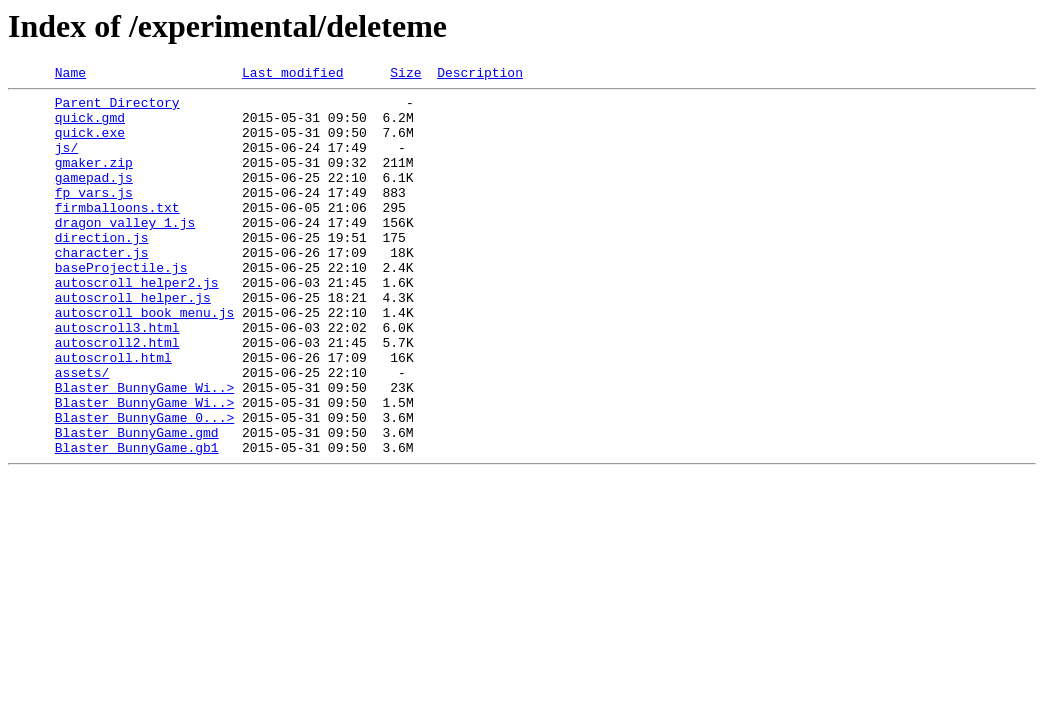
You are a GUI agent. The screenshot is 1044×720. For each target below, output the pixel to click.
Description (480, 75)
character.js (102, 288)
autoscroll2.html (117, 396)
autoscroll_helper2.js (137, 324)
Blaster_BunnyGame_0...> (144, 486)
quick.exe (90, 144)
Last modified (292, 75)
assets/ (82, 432)
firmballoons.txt (117, 234)
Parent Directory (117, 108)
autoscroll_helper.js (133, 342)
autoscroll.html (113, 414)
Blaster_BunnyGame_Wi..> (144, 450)
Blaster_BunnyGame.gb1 (137, 522)
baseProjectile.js (121, 306)
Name (70, 75)
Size (405, 75)
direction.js (102, 270)
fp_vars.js (94, 216)
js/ (66, 162)
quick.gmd (90, 126)
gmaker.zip (94, 180)
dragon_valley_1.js (125, 252)
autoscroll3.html (117, 378)
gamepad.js (94, 198)
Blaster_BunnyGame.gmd (137, 504)
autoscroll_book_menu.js (144, 360)
